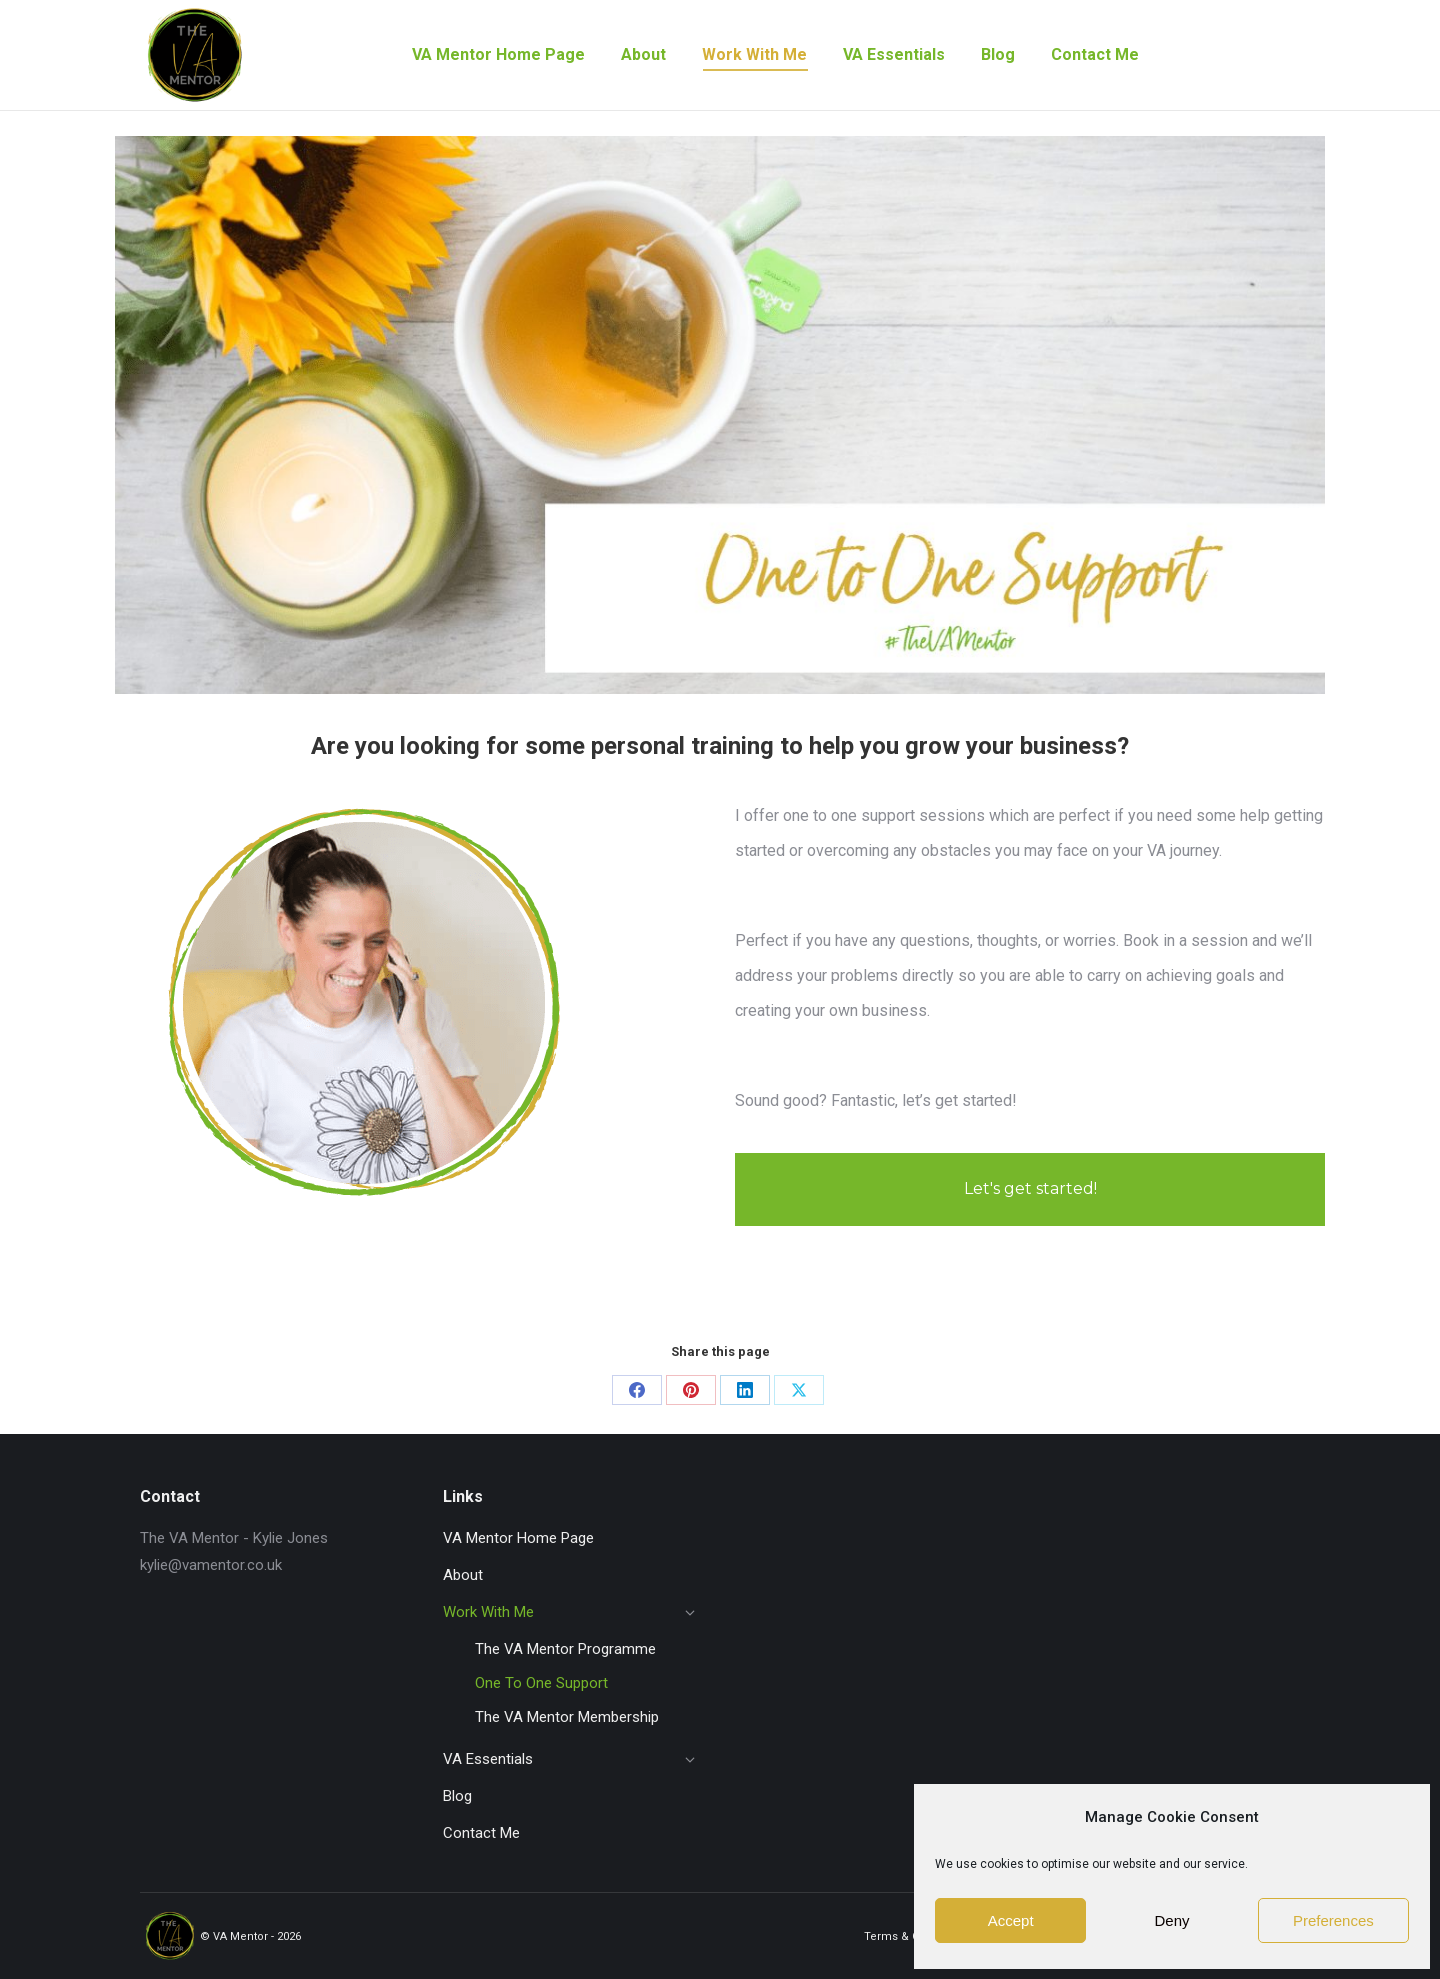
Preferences (1333, 1920)
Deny (1171, 1920)
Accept (1011, 1920)
